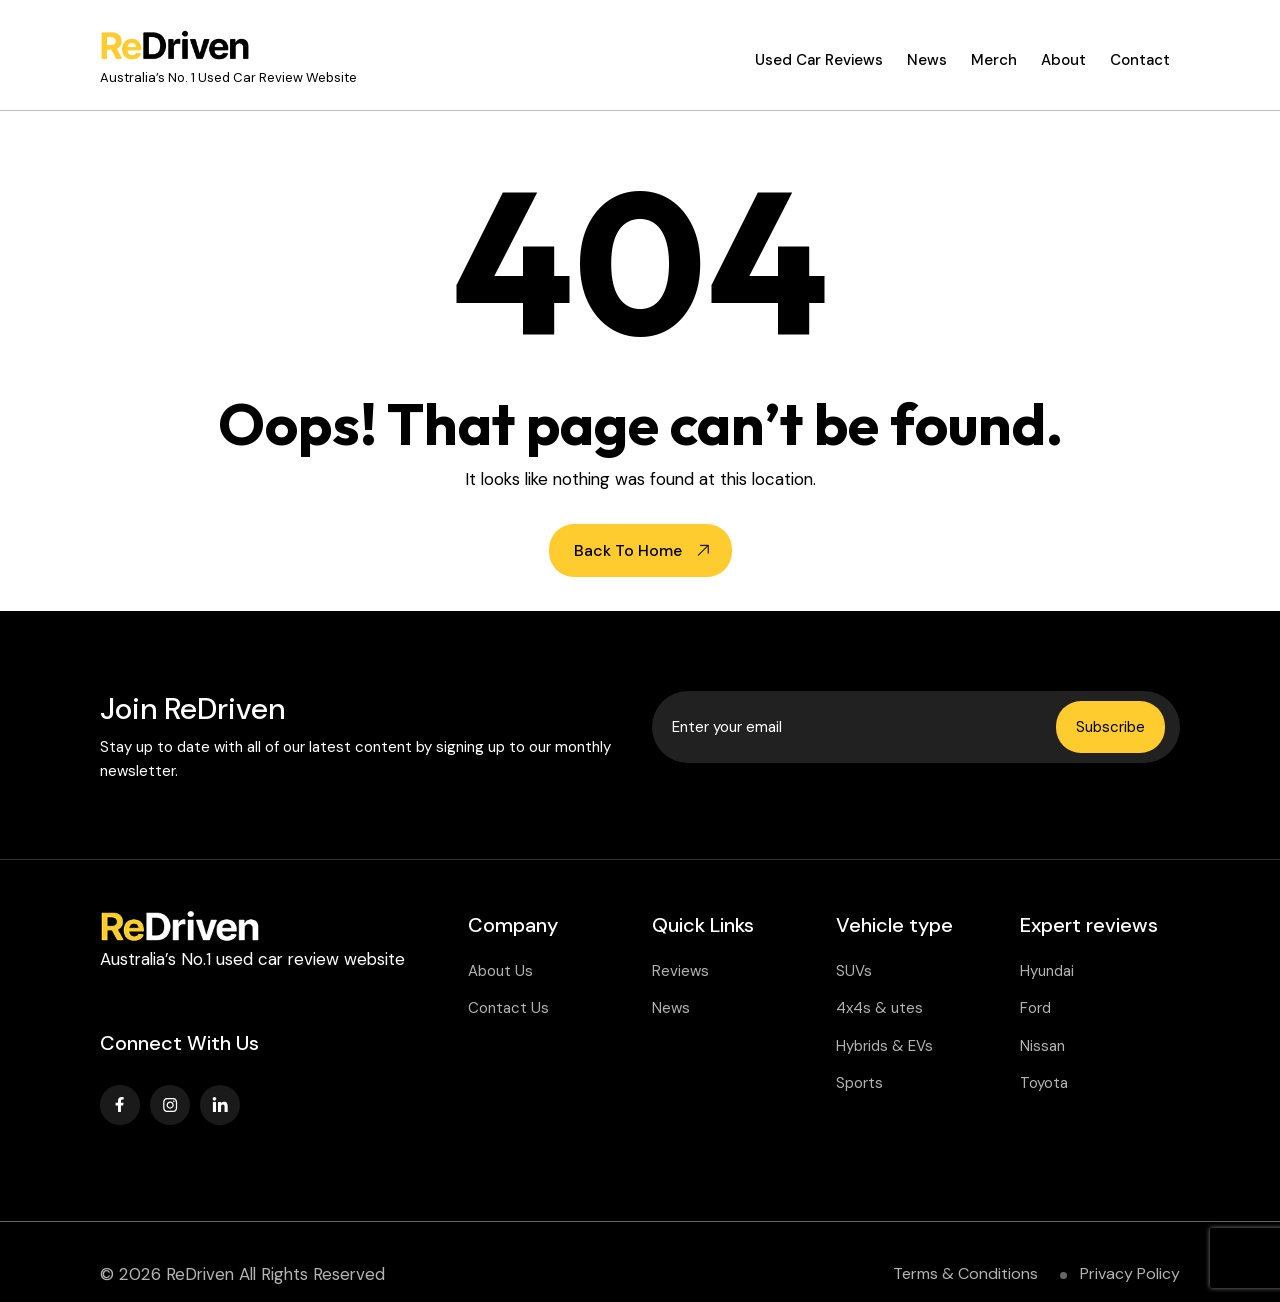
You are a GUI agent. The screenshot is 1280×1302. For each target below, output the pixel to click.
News (927, 60)
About (1063, 60)
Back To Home (628, 550)
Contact (1140, 60)
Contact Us (508, 1008)
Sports (859, 1083)
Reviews (680, 971)
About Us (500, 971)
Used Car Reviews (819, 60)
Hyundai (1047, 971)
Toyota (1044, 1083)
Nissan (1042, 1046)
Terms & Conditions (965, 1273)
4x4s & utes (879, 1008)
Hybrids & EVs (884, 1046)
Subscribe (1110, 727)
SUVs (854, 971)
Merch (994, 60)
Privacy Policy (1130, 1273)
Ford (1035, 1008)
